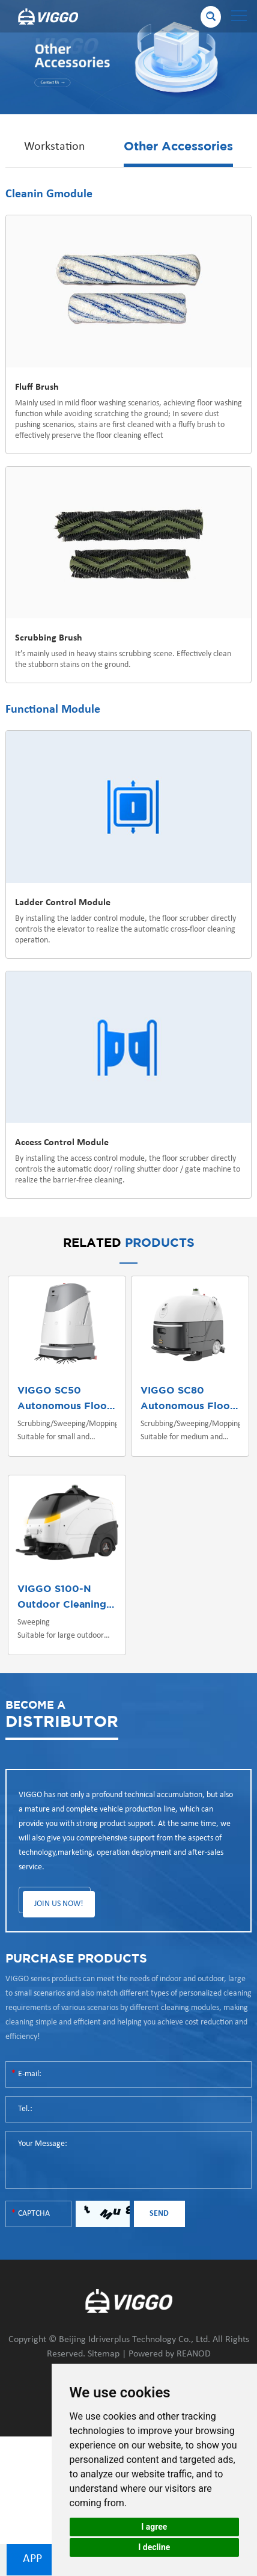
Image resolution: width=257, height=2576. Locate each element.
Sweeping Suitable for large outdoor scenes (60, 1630)
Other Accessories (178, 146)
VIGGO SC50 (49, 1390)
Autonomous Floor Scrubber (88, 1406)
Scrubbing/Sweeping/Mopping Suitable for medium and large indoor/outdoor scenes (190, 1431)
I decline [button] (154, 2547)
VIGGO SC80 (172, 1390)
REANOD (194, 2354)
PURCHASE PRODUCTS (76, 1959)
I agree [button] (154, 2526)
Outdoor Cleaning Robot (79, 1604)
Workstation (54, 147)
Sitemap (103, 2354)
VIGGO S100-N (54, 1589)
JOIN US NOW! (58, 1903)
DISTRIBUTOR (61, 1713)
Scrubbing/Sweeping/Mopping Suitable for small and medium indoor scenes (66, 1431)
